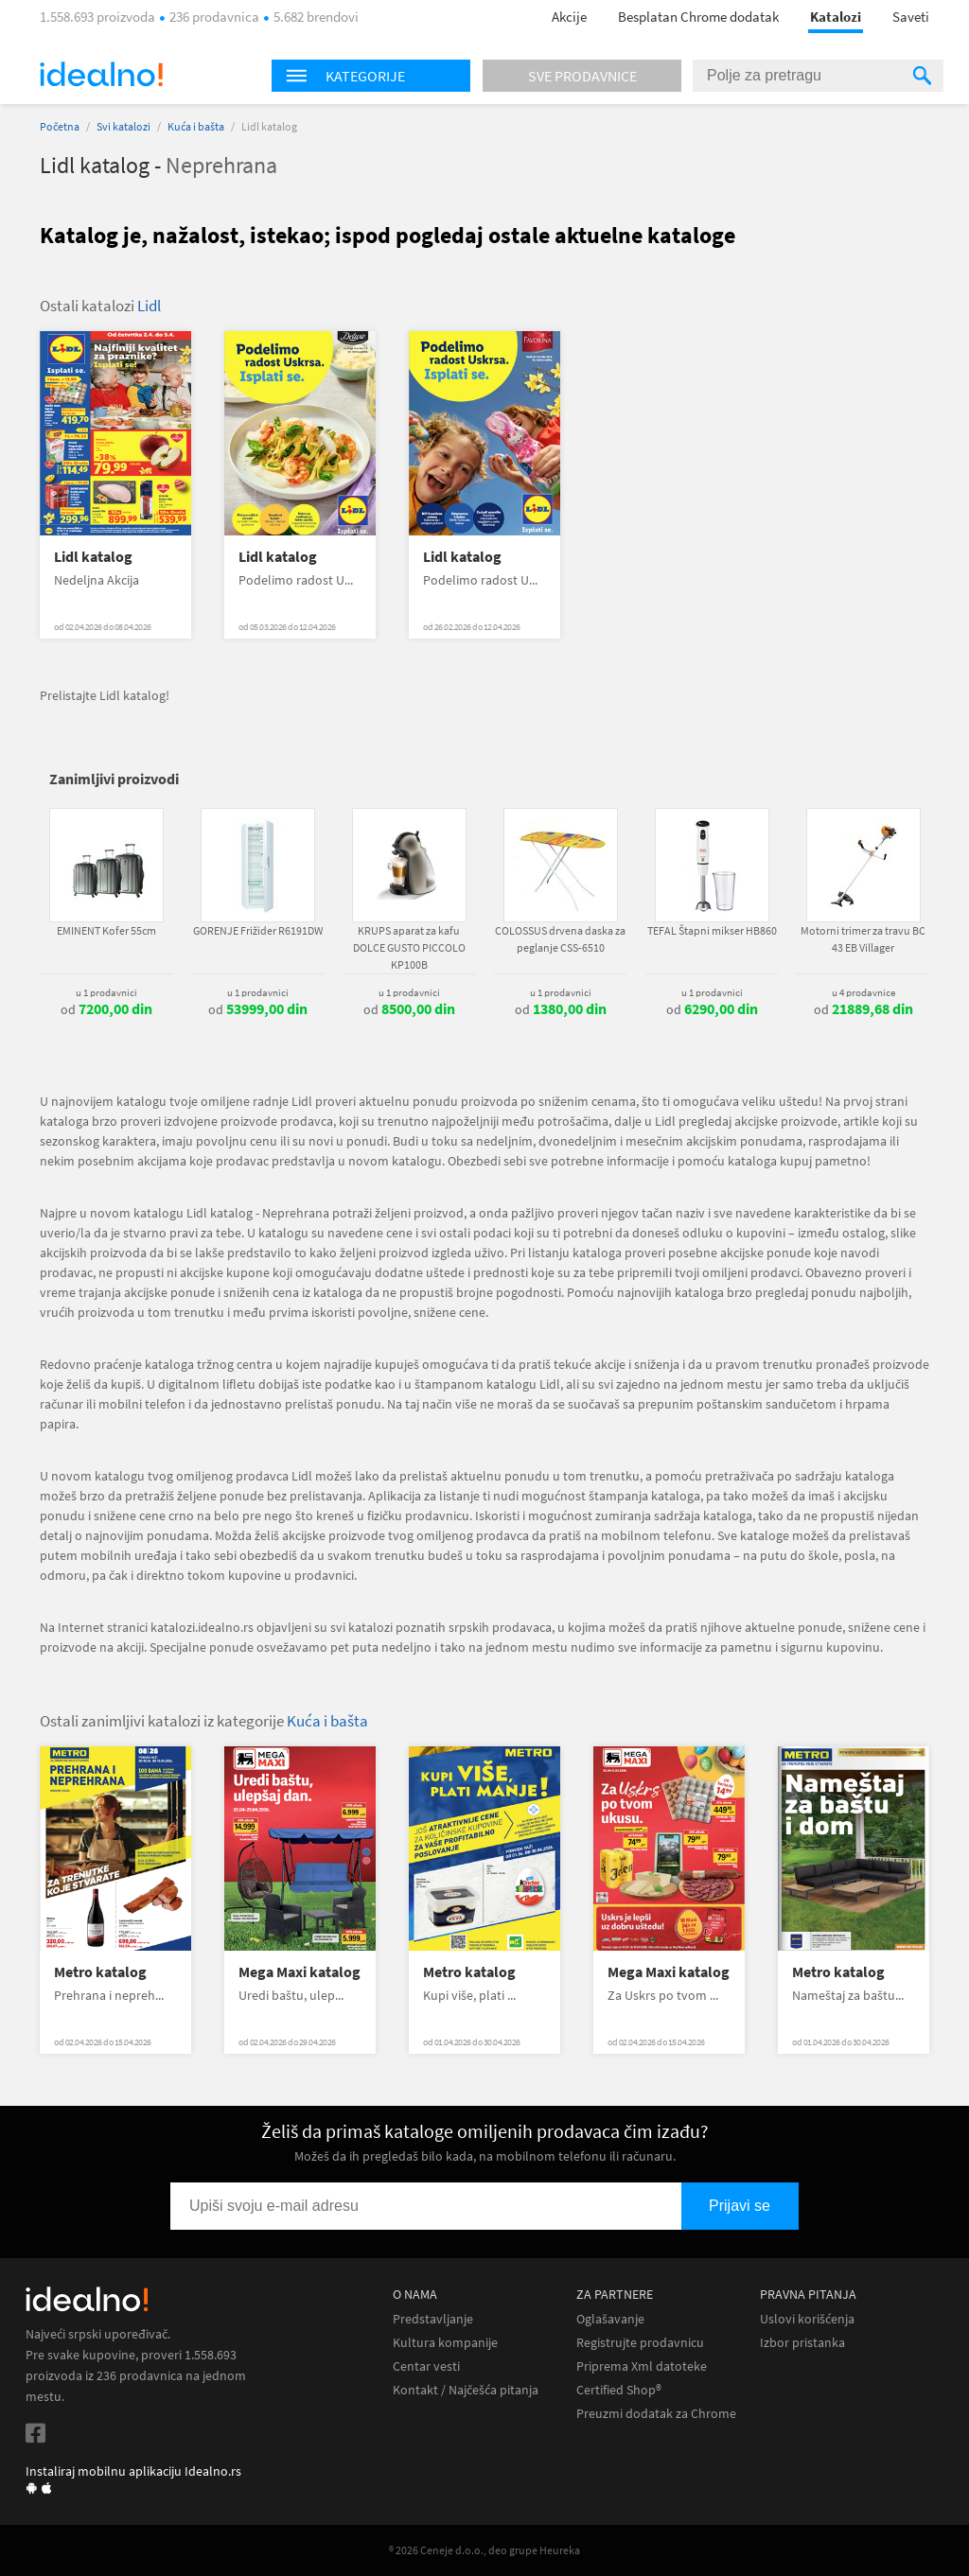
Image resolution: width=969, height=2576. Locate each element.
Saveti (910, 17)
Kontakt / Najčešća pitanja (465, 2390)
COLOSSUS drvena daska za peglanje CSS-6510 (560, 939)
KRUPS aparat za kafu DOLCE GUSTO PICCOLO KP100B (409, 947)
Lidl (149, 305)
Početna (59, 126)
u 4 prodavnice (863, 992)
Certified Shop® (618, 2390)
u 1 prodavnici (106, 992)
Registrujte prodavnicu (640, 2343)
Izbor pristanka (802, 2343)
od (106, 1009)
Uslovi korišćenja (807, 2319)
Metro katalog (100, 1972)
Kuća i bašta (195, 126)
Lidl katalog (93, 557)
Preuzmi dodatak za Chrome (656, 2414)
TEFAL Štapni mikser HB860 (712, 930)
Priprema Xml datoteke (641, 2366)
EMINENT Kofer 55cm (106, 930)
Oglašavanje (610, 2319)
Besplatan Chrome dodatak (698, 17)
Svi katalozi (123, 126)
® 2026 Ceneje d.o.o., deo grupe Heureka (484, 2550)
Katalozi (835, 17)
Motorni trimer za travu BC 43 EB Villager (863, 939)
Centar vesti (426, 2366)
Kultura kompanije (445, 2343)
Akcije (569, 17)
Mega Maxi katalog (299, 1972)
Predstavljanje (433, 2319)
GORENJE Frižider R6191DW (258, 930)
